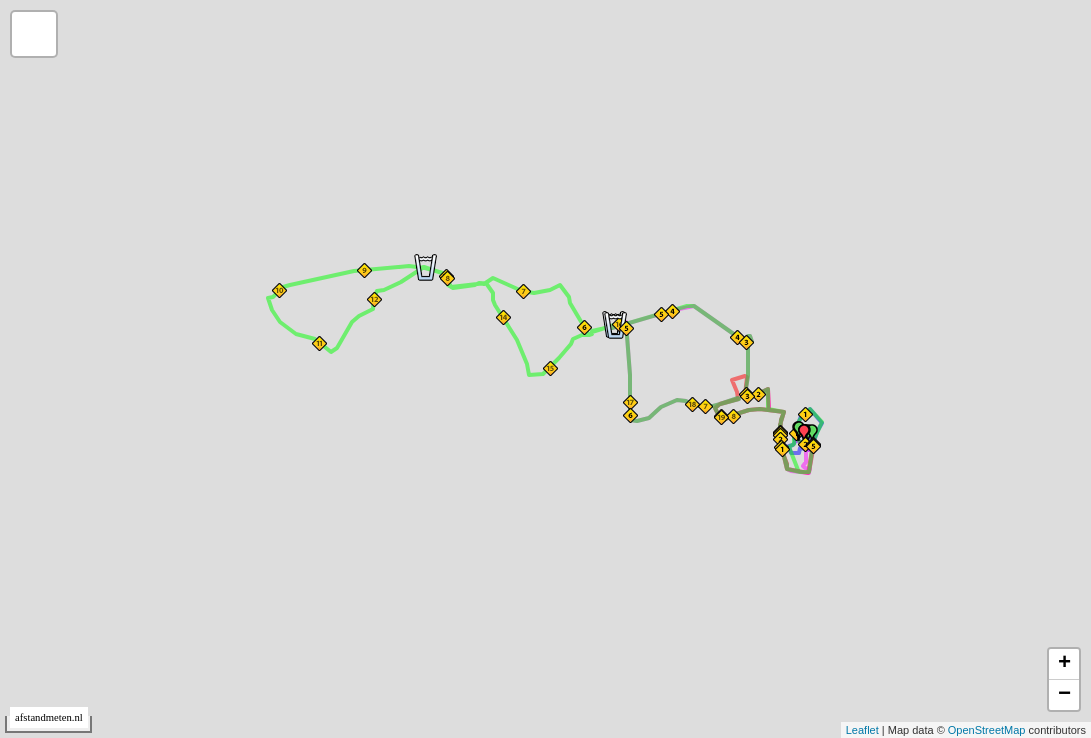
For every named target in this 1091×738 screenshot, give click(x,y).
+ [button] (1064, 664)
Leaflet (862, 730)
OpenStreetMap (987, 730)
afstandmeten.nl (49, 717)
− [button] (1064, 695)
